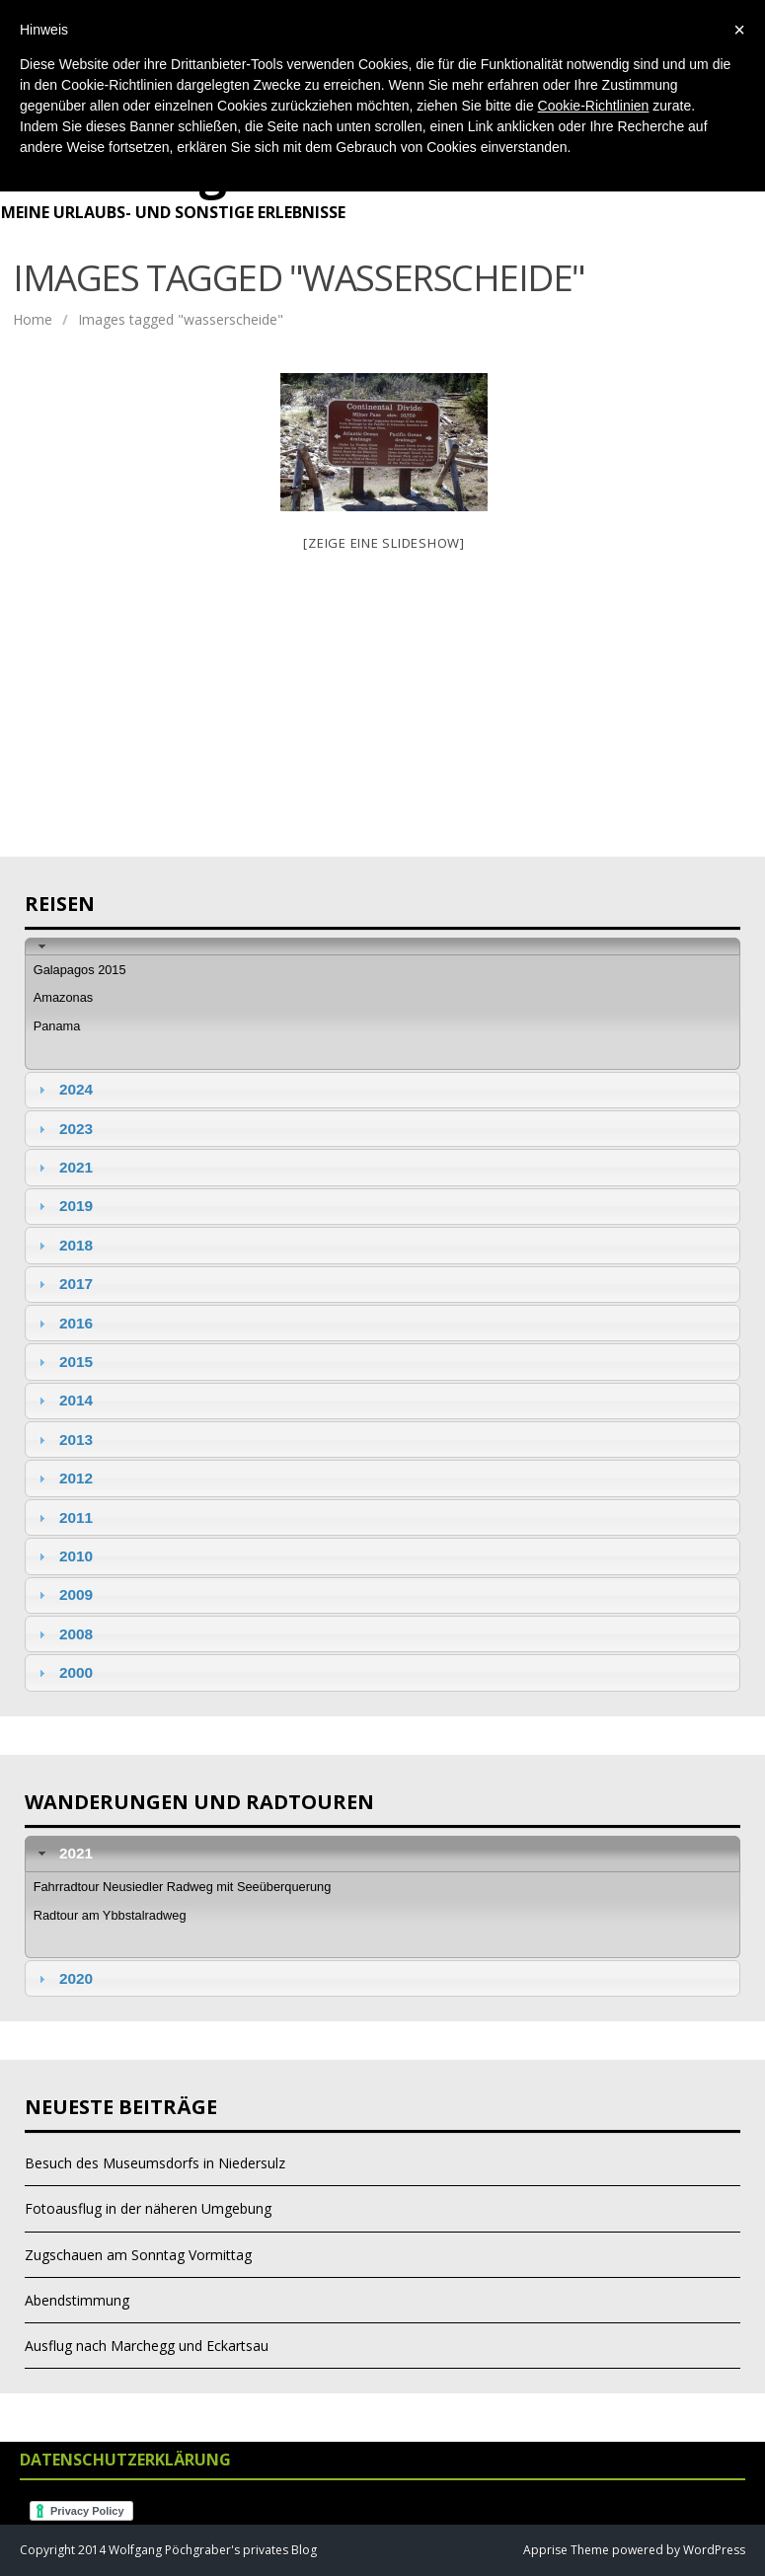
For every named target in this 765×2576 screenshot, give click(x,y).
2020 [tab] (63, 1978)
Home (32, 319)
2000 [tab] (63, 1672)
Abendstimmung (77, 2300)
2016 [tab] (63, 1323)
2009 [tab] (63, 1594)
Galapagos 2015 (80, 969)
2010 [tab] (63, 1556)
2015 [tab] (63, 1361)
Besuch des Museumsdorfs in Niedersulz (155, 2163)
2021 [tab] (63, 1167)
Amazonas (63, 997)
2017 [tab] (63, 1283)
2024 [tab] (63, 1089)
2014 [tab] (63, 1400)
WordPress (712, 2549)
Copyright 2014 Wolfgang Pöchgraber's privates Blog (168, 2549)
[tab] (382, 946)
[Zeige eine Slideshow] (384, 543)
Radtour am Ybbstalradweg (110, 1915)
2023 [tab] (63, 1128)
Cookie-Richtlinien (594, 106)
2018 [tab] (63, 1245)
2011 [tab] (63, 1517)
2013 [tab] (63, 1439)
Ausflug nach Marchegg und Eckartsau (146, 2345)
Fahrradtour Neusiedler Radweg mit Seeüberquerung (183, 1886)
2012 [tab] (63, 1478)
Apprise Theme (566, 2549)
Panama (57, 1026)
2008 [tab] (63, 1634)
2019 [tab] (63, 1205)
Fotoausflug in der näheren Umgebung (148, 2208)
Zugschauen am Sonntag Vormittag (138, 2254)
